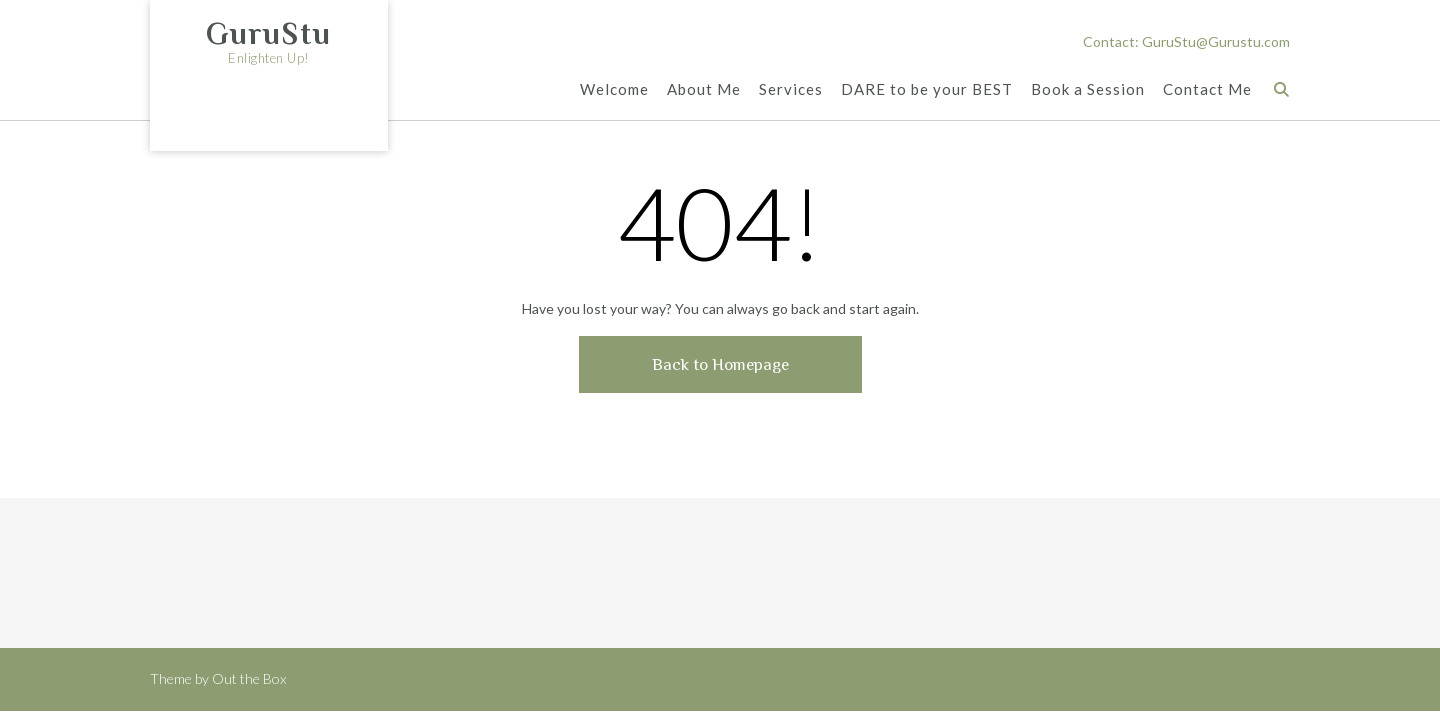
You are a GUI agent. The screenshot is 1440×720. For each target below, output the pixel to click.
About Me (704, 90)
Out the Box (249, 678)
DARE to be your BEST (927, 90)
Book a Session (1088, 90)
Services (791, 90)
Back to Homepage (720, 364)
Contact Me (1207, 90)
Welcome (614, 90)
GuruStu (269, 34)
